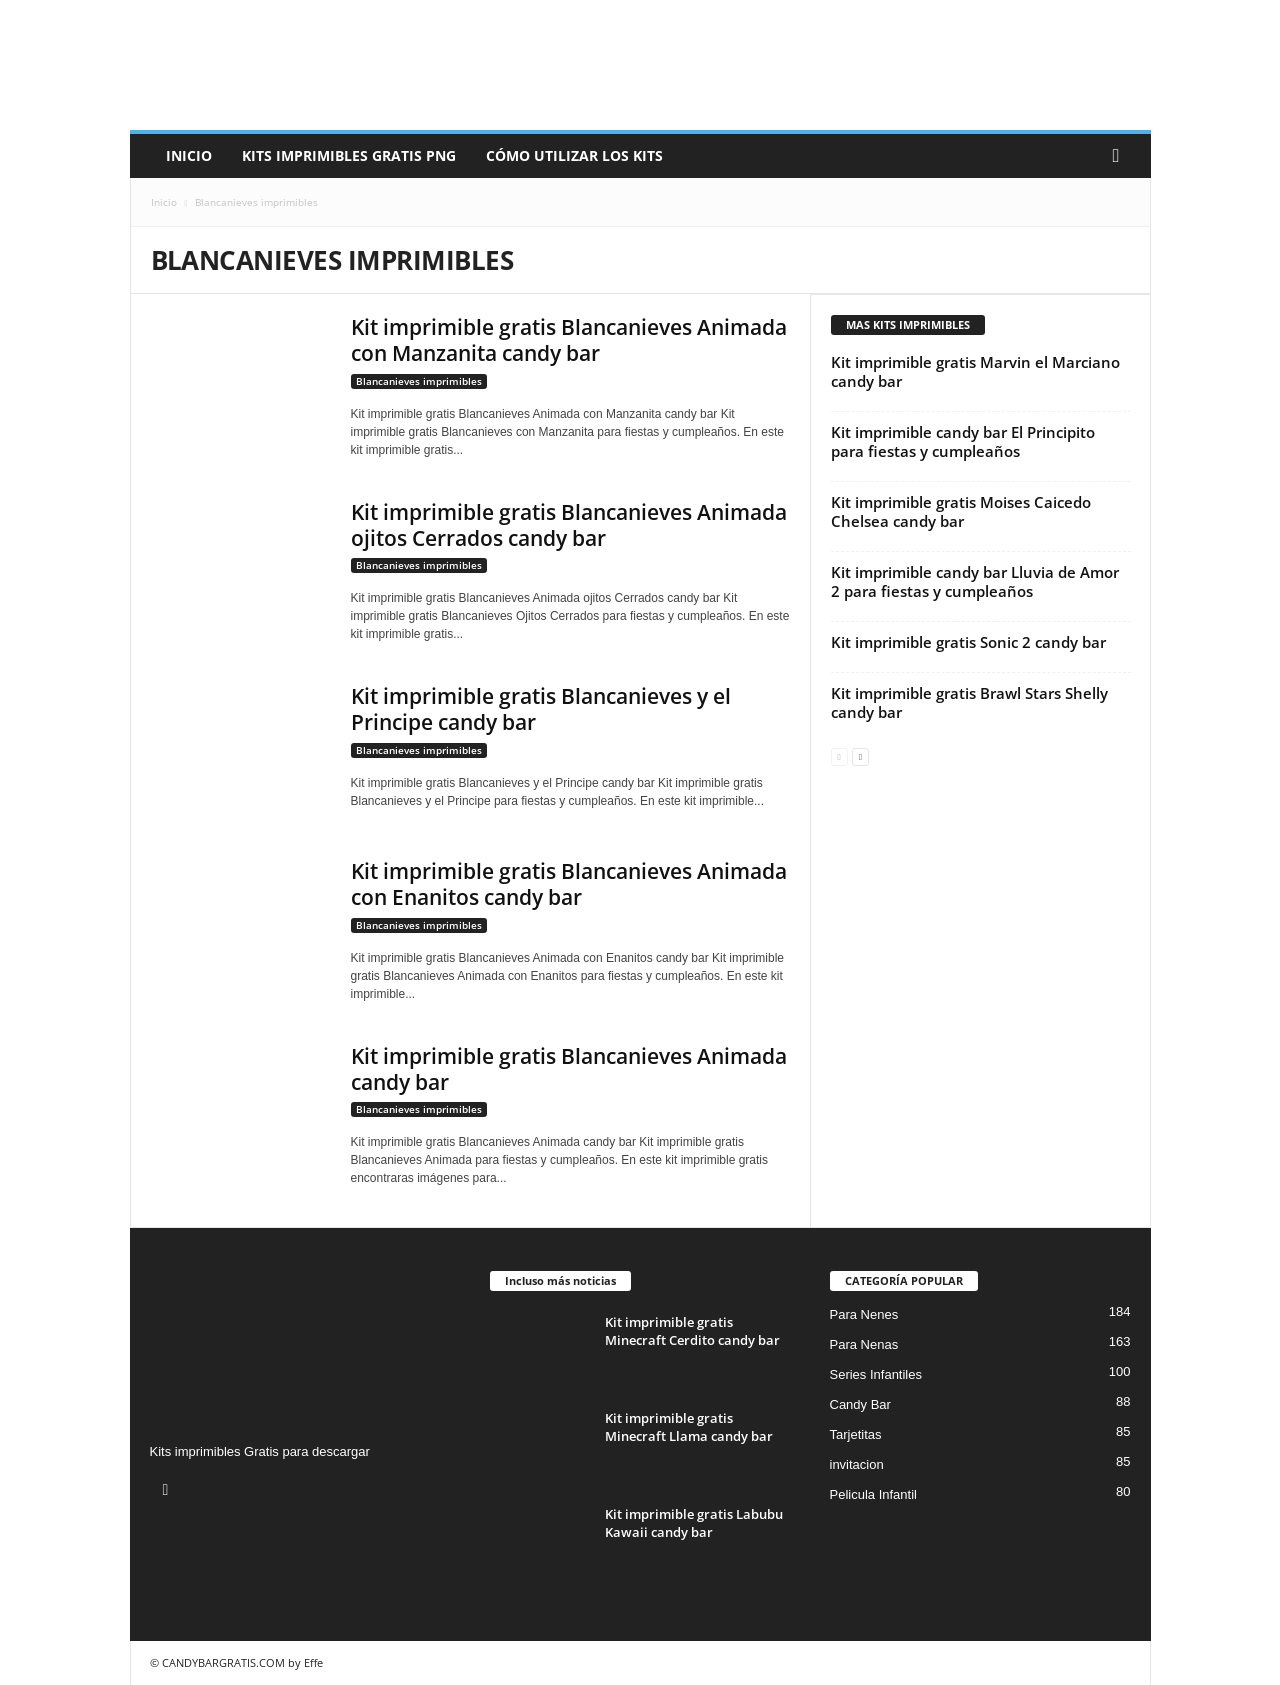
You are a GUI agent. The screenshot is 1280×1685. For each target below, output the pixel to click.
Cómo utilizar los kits (574, 155)
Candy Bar (860, 1404)
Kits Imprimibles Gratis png (349, 155)
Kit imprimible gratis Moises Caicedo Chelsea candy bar (961, 511)
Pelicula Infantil (873, 1494)
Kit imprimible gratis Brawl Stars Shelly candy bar (969, 702)
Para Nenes (864, 1314)
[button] (1121, 156)
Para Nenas (864, 1344)
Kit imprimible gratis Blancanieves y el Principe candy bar (541, 709)
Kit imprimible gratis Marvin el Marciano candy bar (975, 371)
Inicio (189, 155)
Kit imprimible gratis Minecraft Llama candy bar (689, 1427)
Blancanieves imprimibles (419, 381)
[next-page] (860, 755)
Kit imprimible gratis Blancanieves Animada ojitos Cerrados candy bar (569, 525)
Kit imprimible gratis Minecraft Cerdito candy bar (692, 1331)
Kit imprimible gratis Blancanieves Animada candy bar (569, 1069)
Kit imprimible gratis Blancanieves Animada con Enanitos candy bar (569, 884)
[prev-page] (839, 755)
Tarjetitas (856, 1434)
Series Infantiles (876, 1374)
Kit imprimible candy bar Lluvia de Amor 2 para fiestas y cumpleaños (975, 581)
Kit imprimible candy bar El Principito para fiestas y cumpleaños (963, 441)
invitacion (857, 1464)
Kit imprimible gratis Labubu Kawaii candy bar (694, 1523)
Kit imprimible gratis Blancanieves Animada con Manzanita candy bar (569, 340)
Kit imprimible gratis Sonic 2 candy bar (968, 642)
